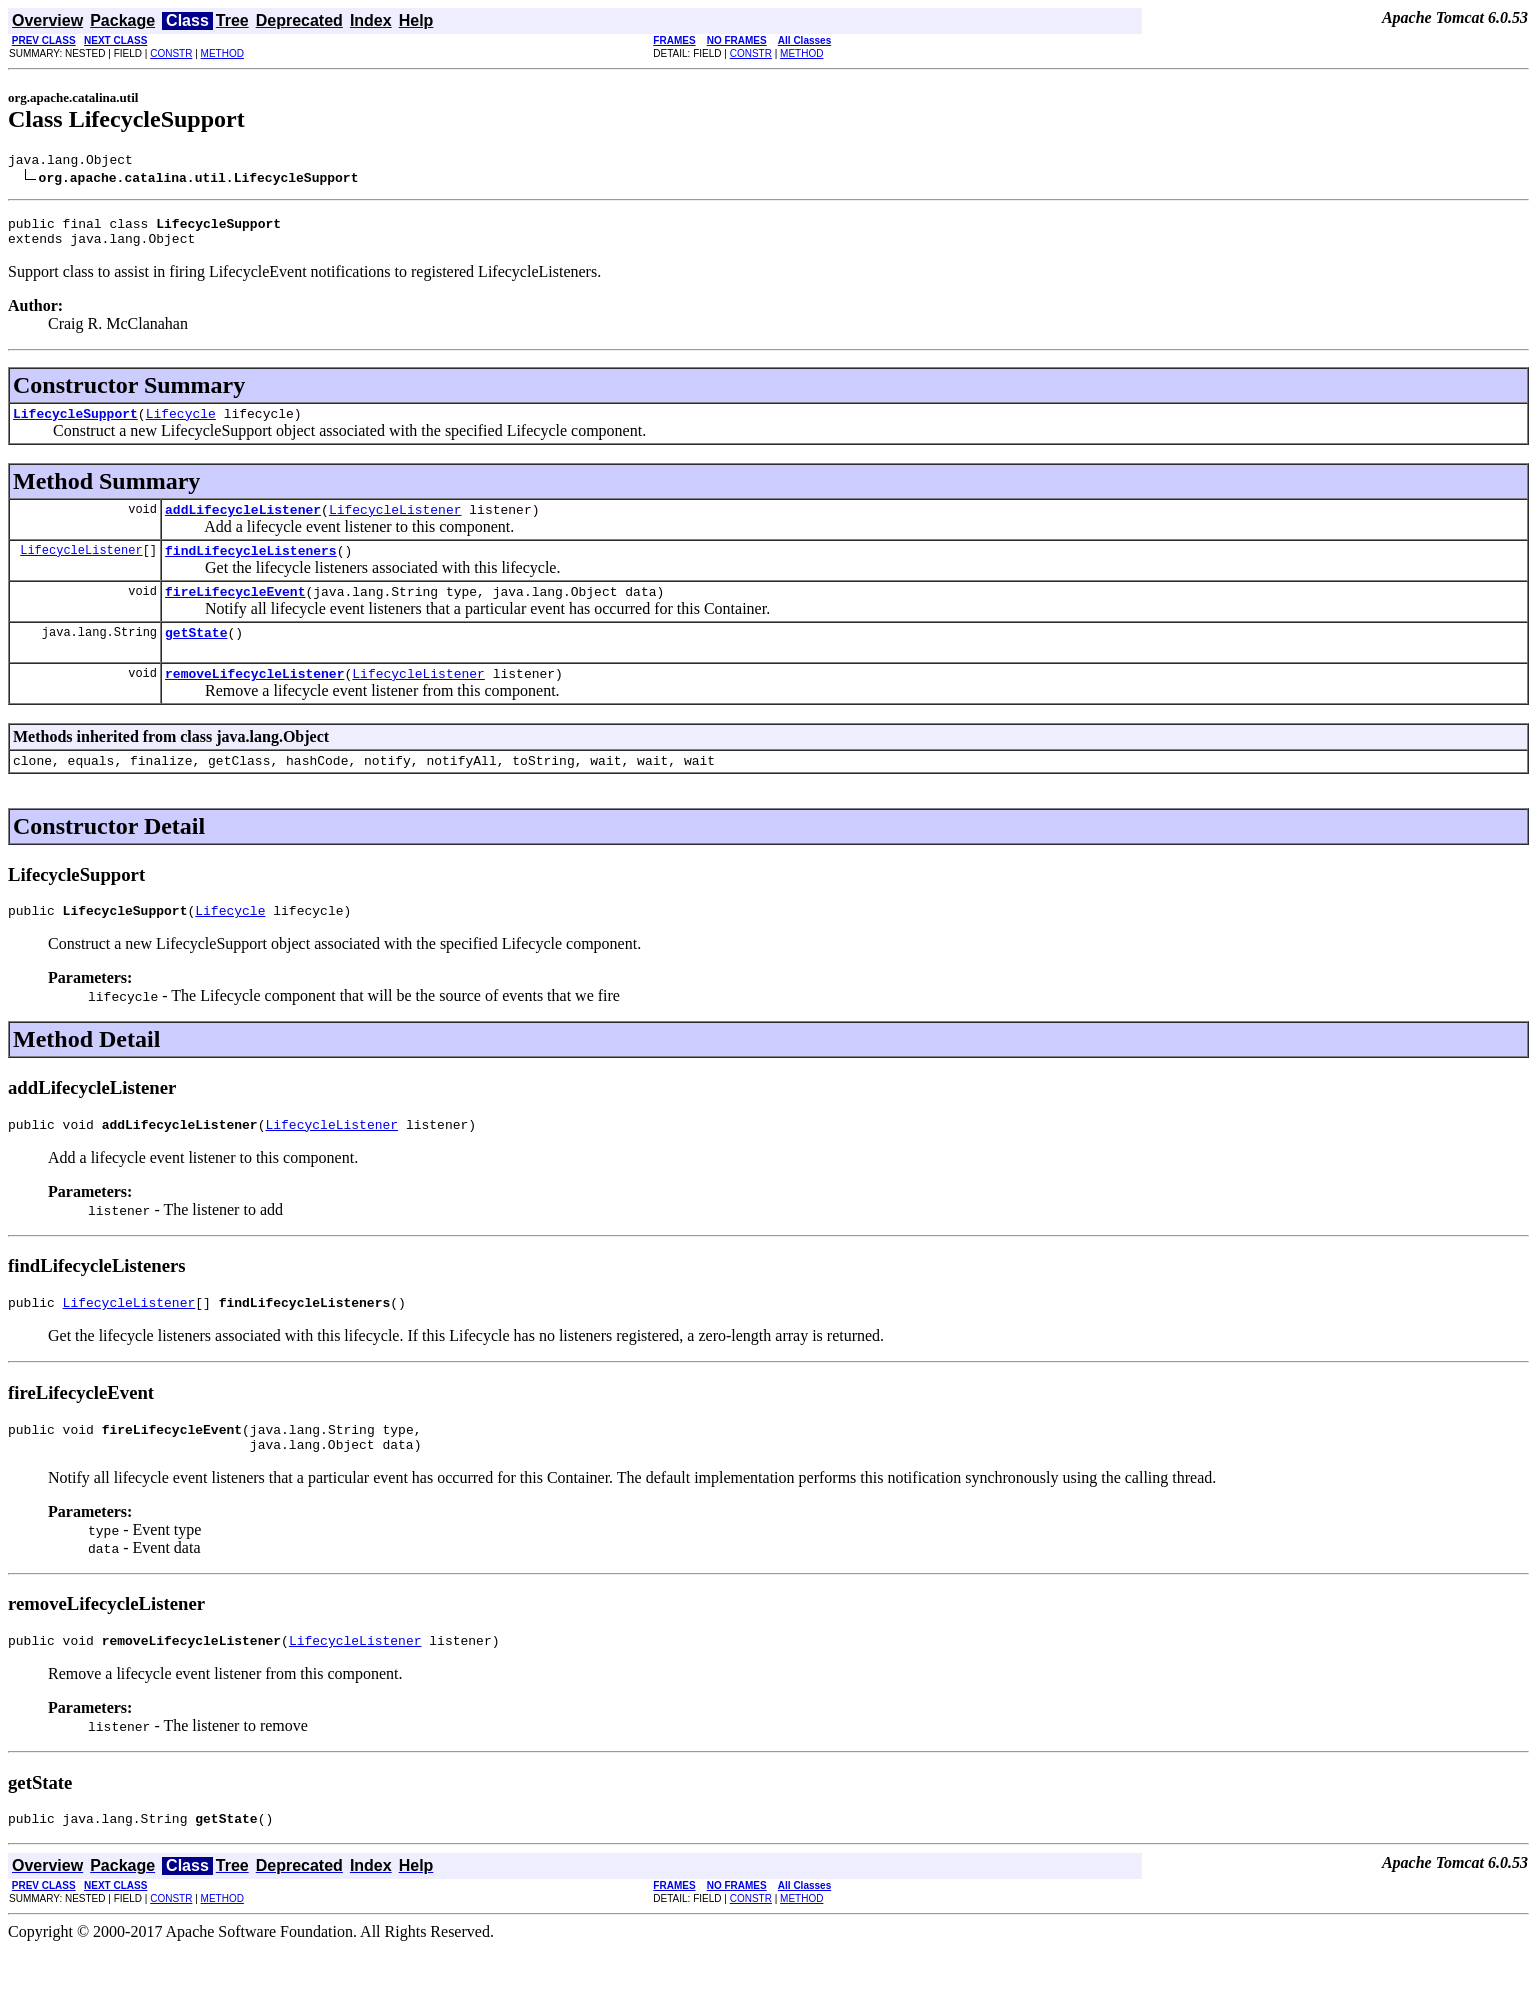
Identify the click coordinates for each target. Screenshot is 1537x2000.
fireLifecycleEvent (235, 612)
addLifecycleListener (243, 524)
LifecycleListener (395, 524)
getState (196, 656)
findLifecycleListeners (251, 568)
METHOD (222, 53)
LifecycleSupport (75, 425)
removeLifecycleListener (254, 700)
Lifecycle (181, 425)
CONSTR (171, 53)
